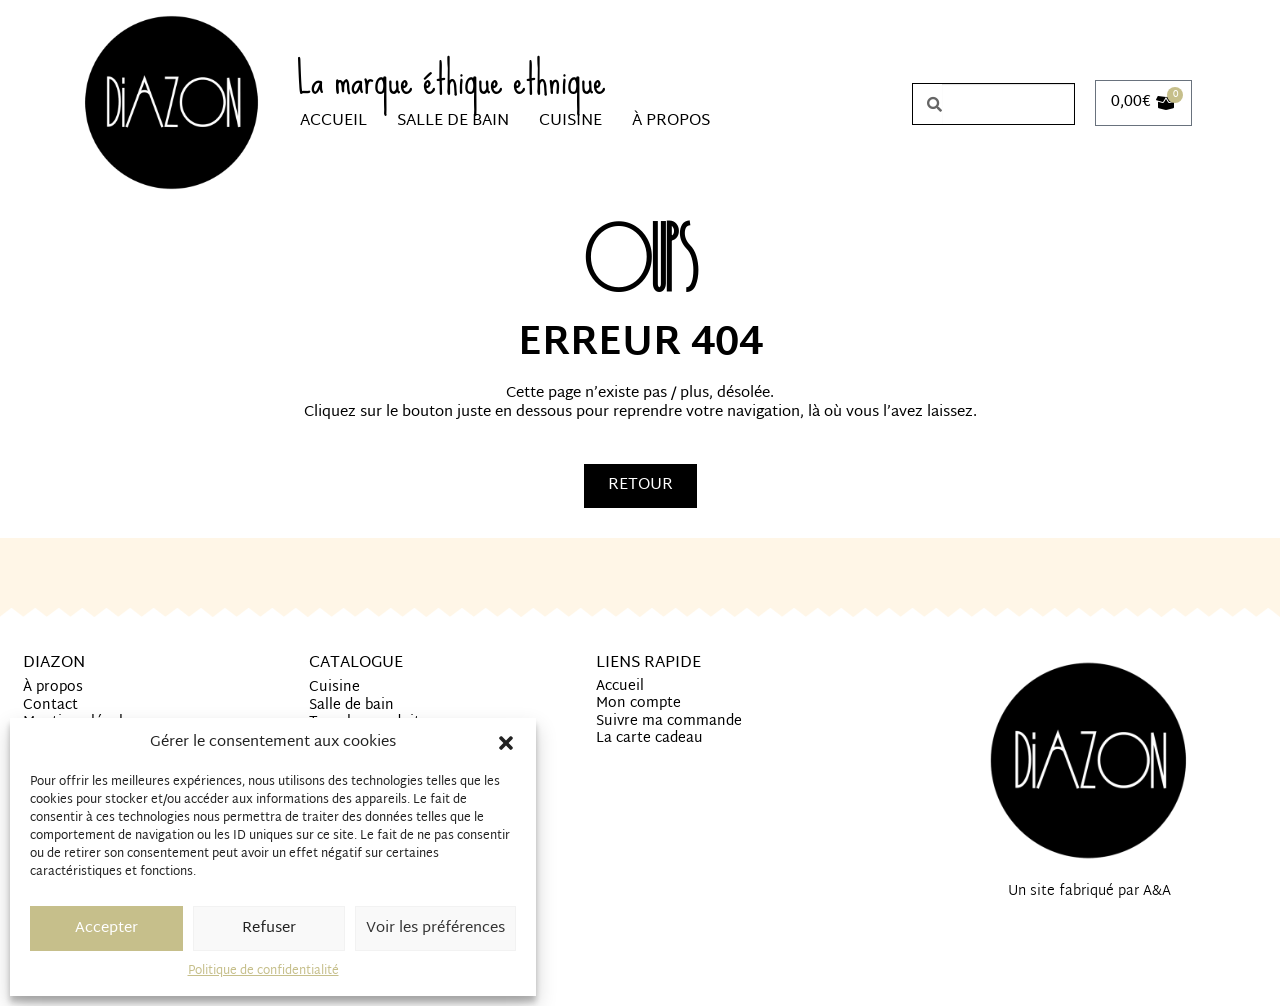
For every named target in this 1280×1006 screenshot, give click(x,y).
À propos (671, 121)
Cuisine (570, 121)
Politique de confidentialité (263, 971)
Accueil (333, 121)
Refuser (269, 928)
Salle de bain (453, 121)
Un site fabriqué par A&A (1089, 891)
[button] (506, 743)
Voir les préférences (435, 928)
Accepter (106, 928)
